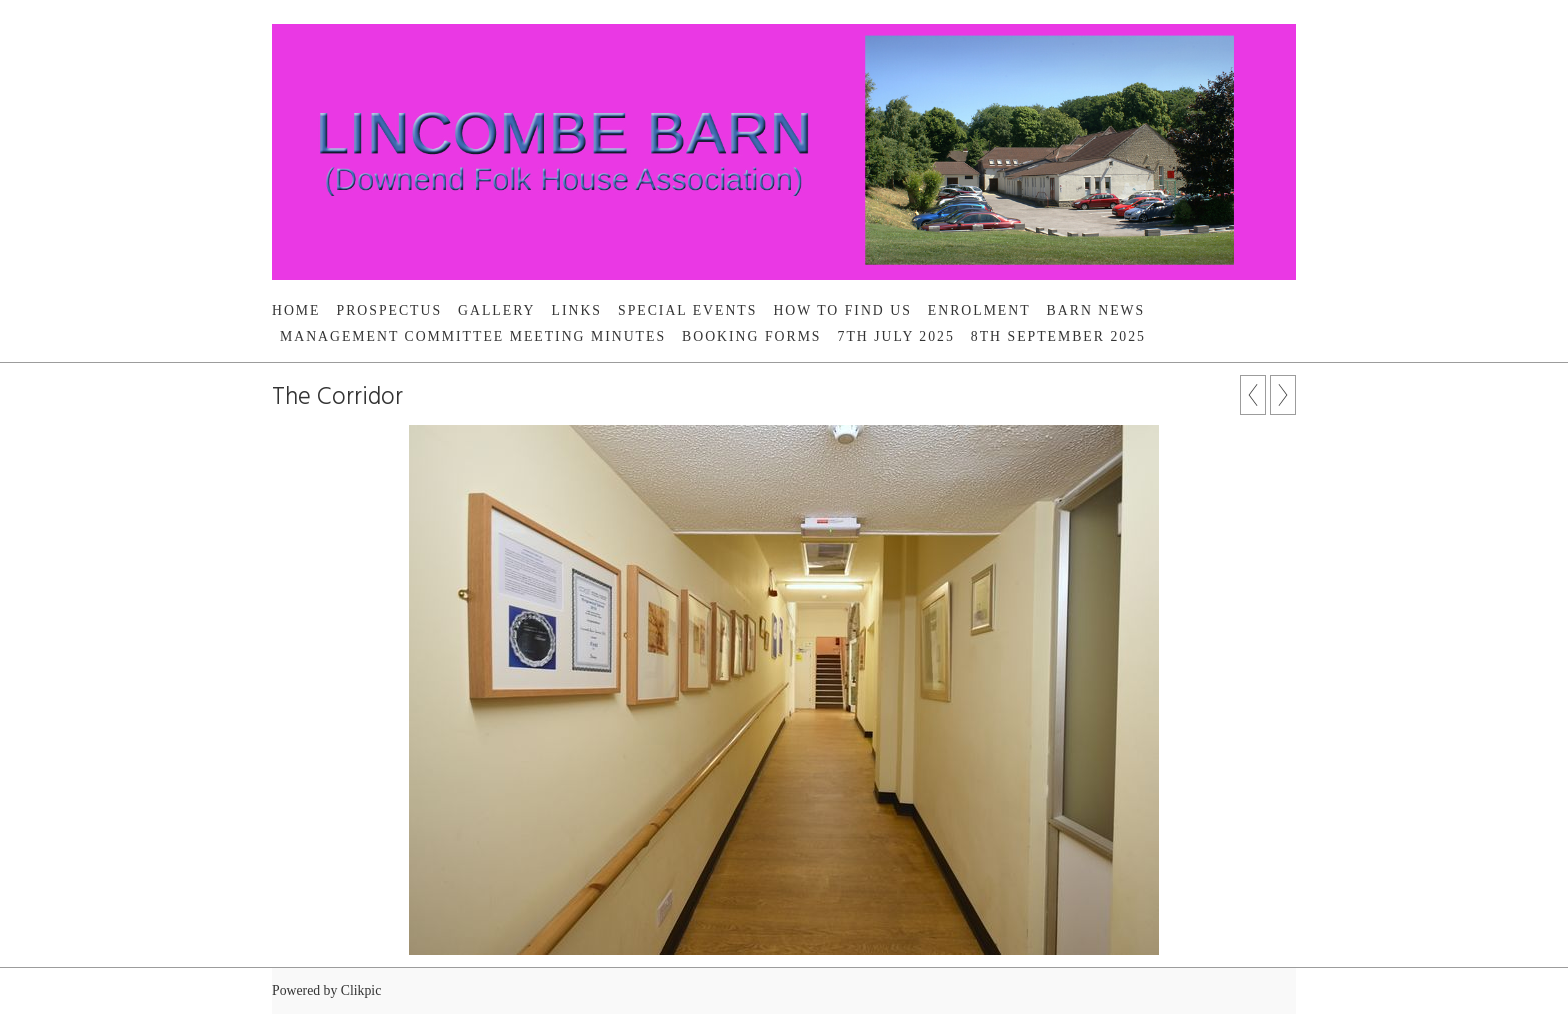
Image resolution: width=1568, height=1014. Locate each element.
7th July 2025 (896, 336)
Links (577, 310)
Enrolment (979, 310)
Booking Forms (751, 336)
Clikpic (361, 990)
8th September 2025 (1058, 336)
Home (296, 310)
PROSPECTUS (390, 310)
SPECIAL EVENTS (687, 310)
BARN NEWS (1096, 310)
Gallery (496, 310)
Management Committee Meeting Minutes (473, 336)
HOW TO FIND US (842, 310)
